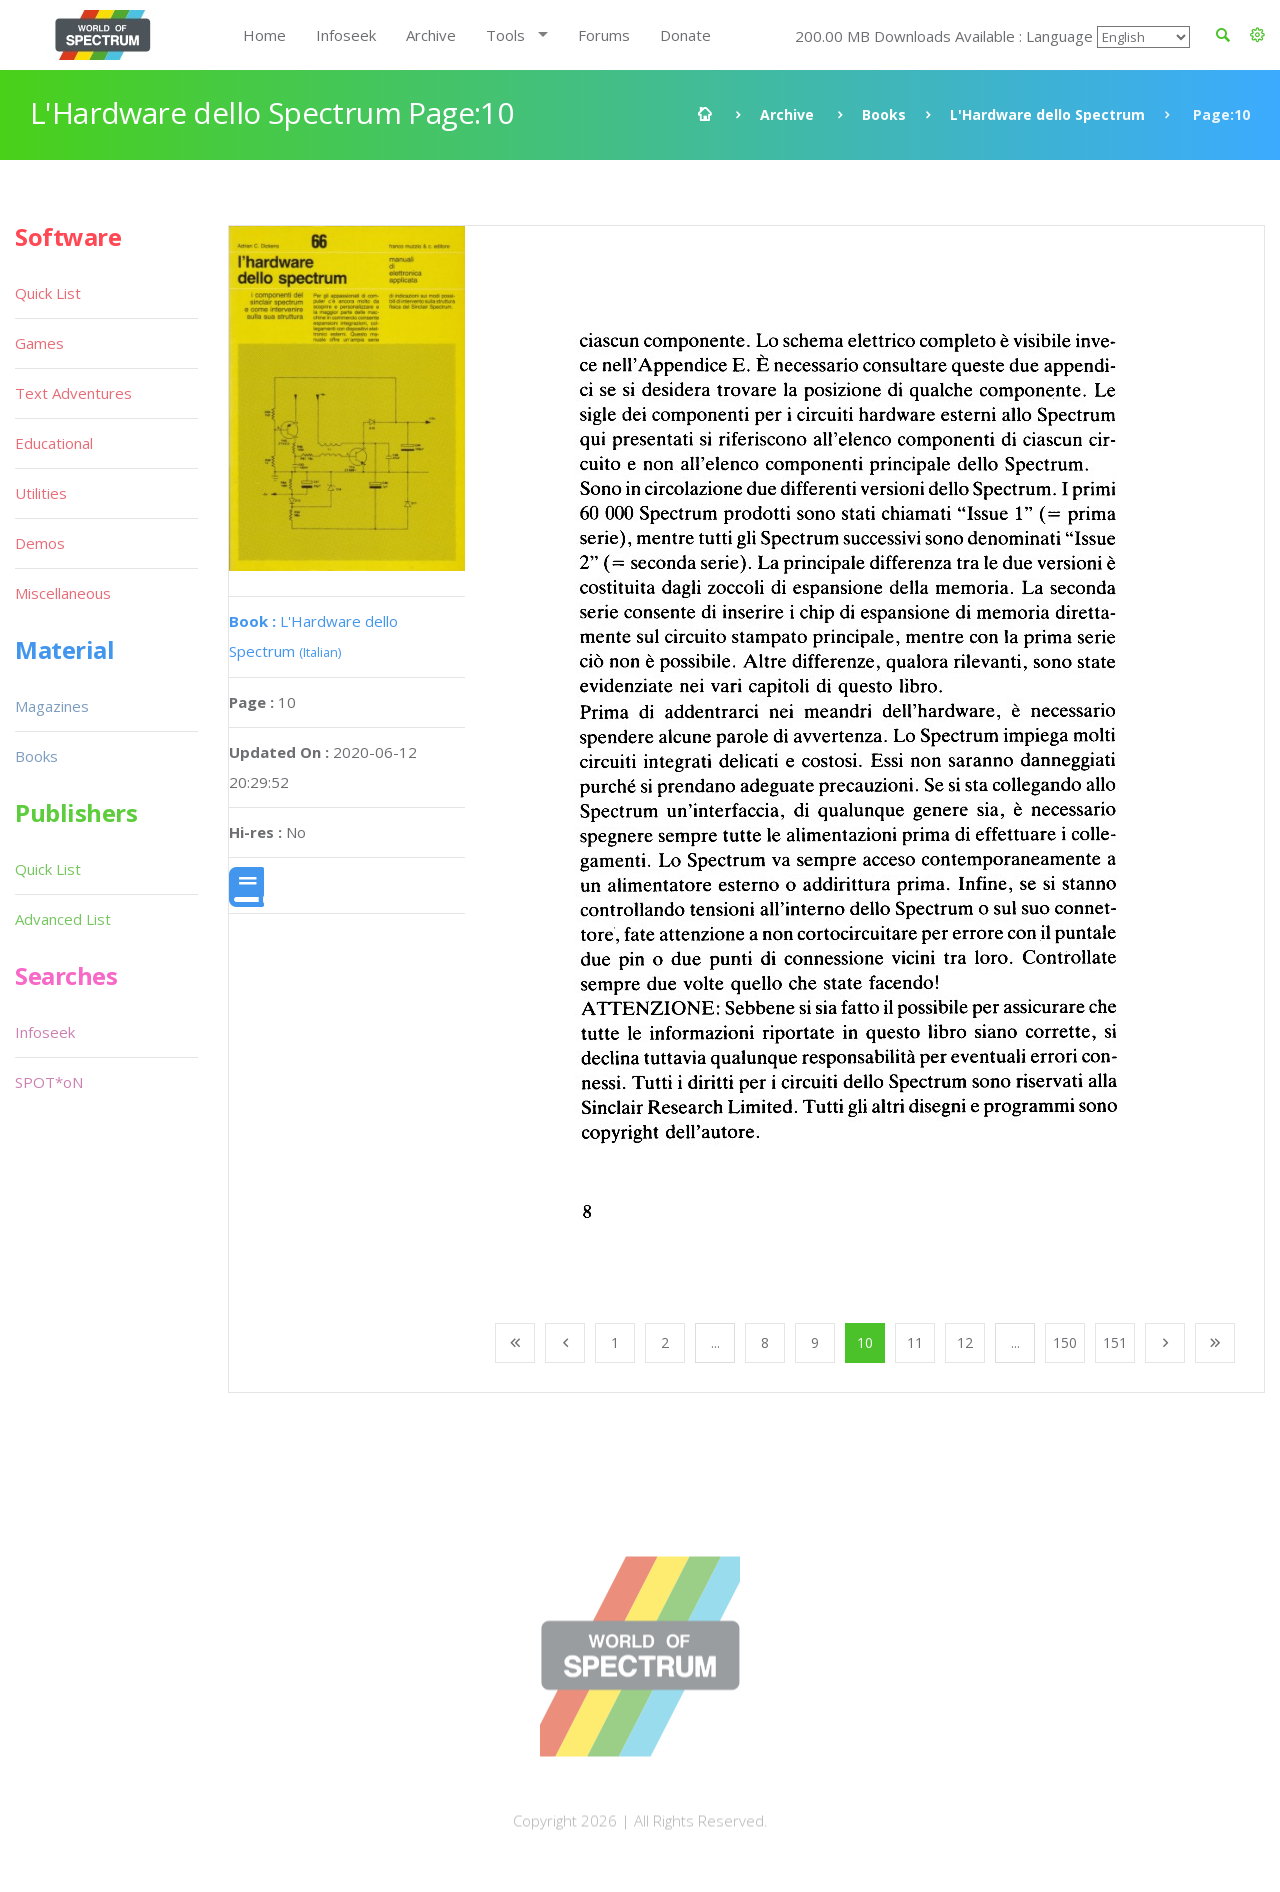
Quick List (48, 293)
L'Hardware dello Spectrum (1047, 114)
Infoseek (346, 35)
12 (965, 1342)
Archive (431, 35)
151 (1115, 1342)
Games (39, 343)
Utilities (41, 493)
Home (264, 35)
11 (915, 1342)
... (715, 1342)
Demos (40, 543)
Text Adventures (73, 393)
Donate (685, 35)
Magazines (52, 706)
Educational (54, 443)
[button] (1257, 35)
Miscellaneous (63, 593)
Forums (604, 35)
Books (884, 114)
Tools (505, 35)
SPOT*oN (49, 1082)
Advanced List (63, 919)
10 (865, 1342)
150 (1065, 1342)
